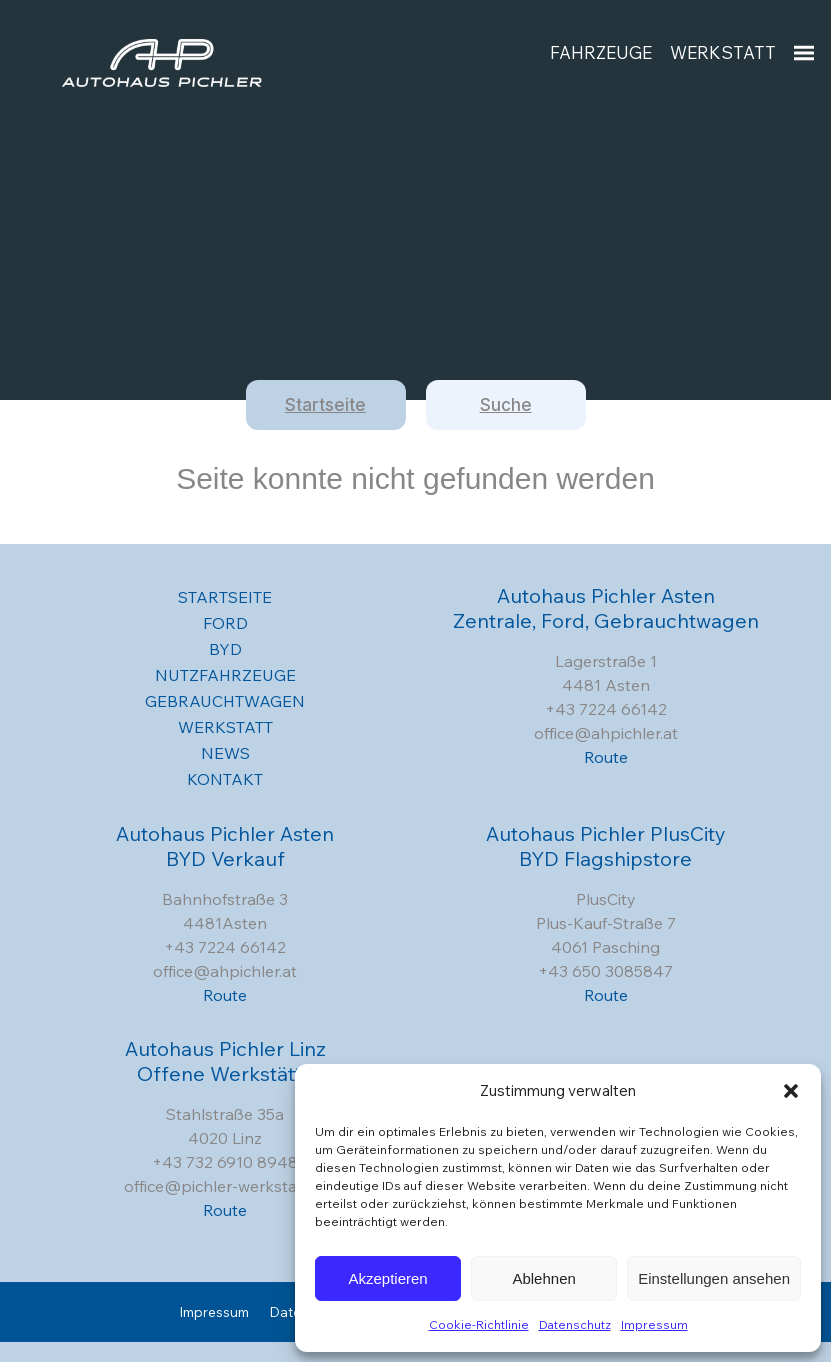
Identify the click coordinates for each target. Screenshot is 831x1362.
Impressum (654, 1324)
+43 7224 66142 (606, 709)
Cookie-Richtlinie (479, 1324)
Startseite (325, 405)
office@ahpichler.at (606, 733)
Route (606, 757)
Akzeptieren (387, 1278)
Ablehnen (543, 1278)
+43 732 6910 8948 (225, 1162)
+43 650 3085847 (605, 971)
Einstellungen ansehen (714, 1278)
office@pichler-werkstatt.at (225, 1186)
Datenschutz (575, 1324)
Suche (506, 405)
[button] (791, 1091)
